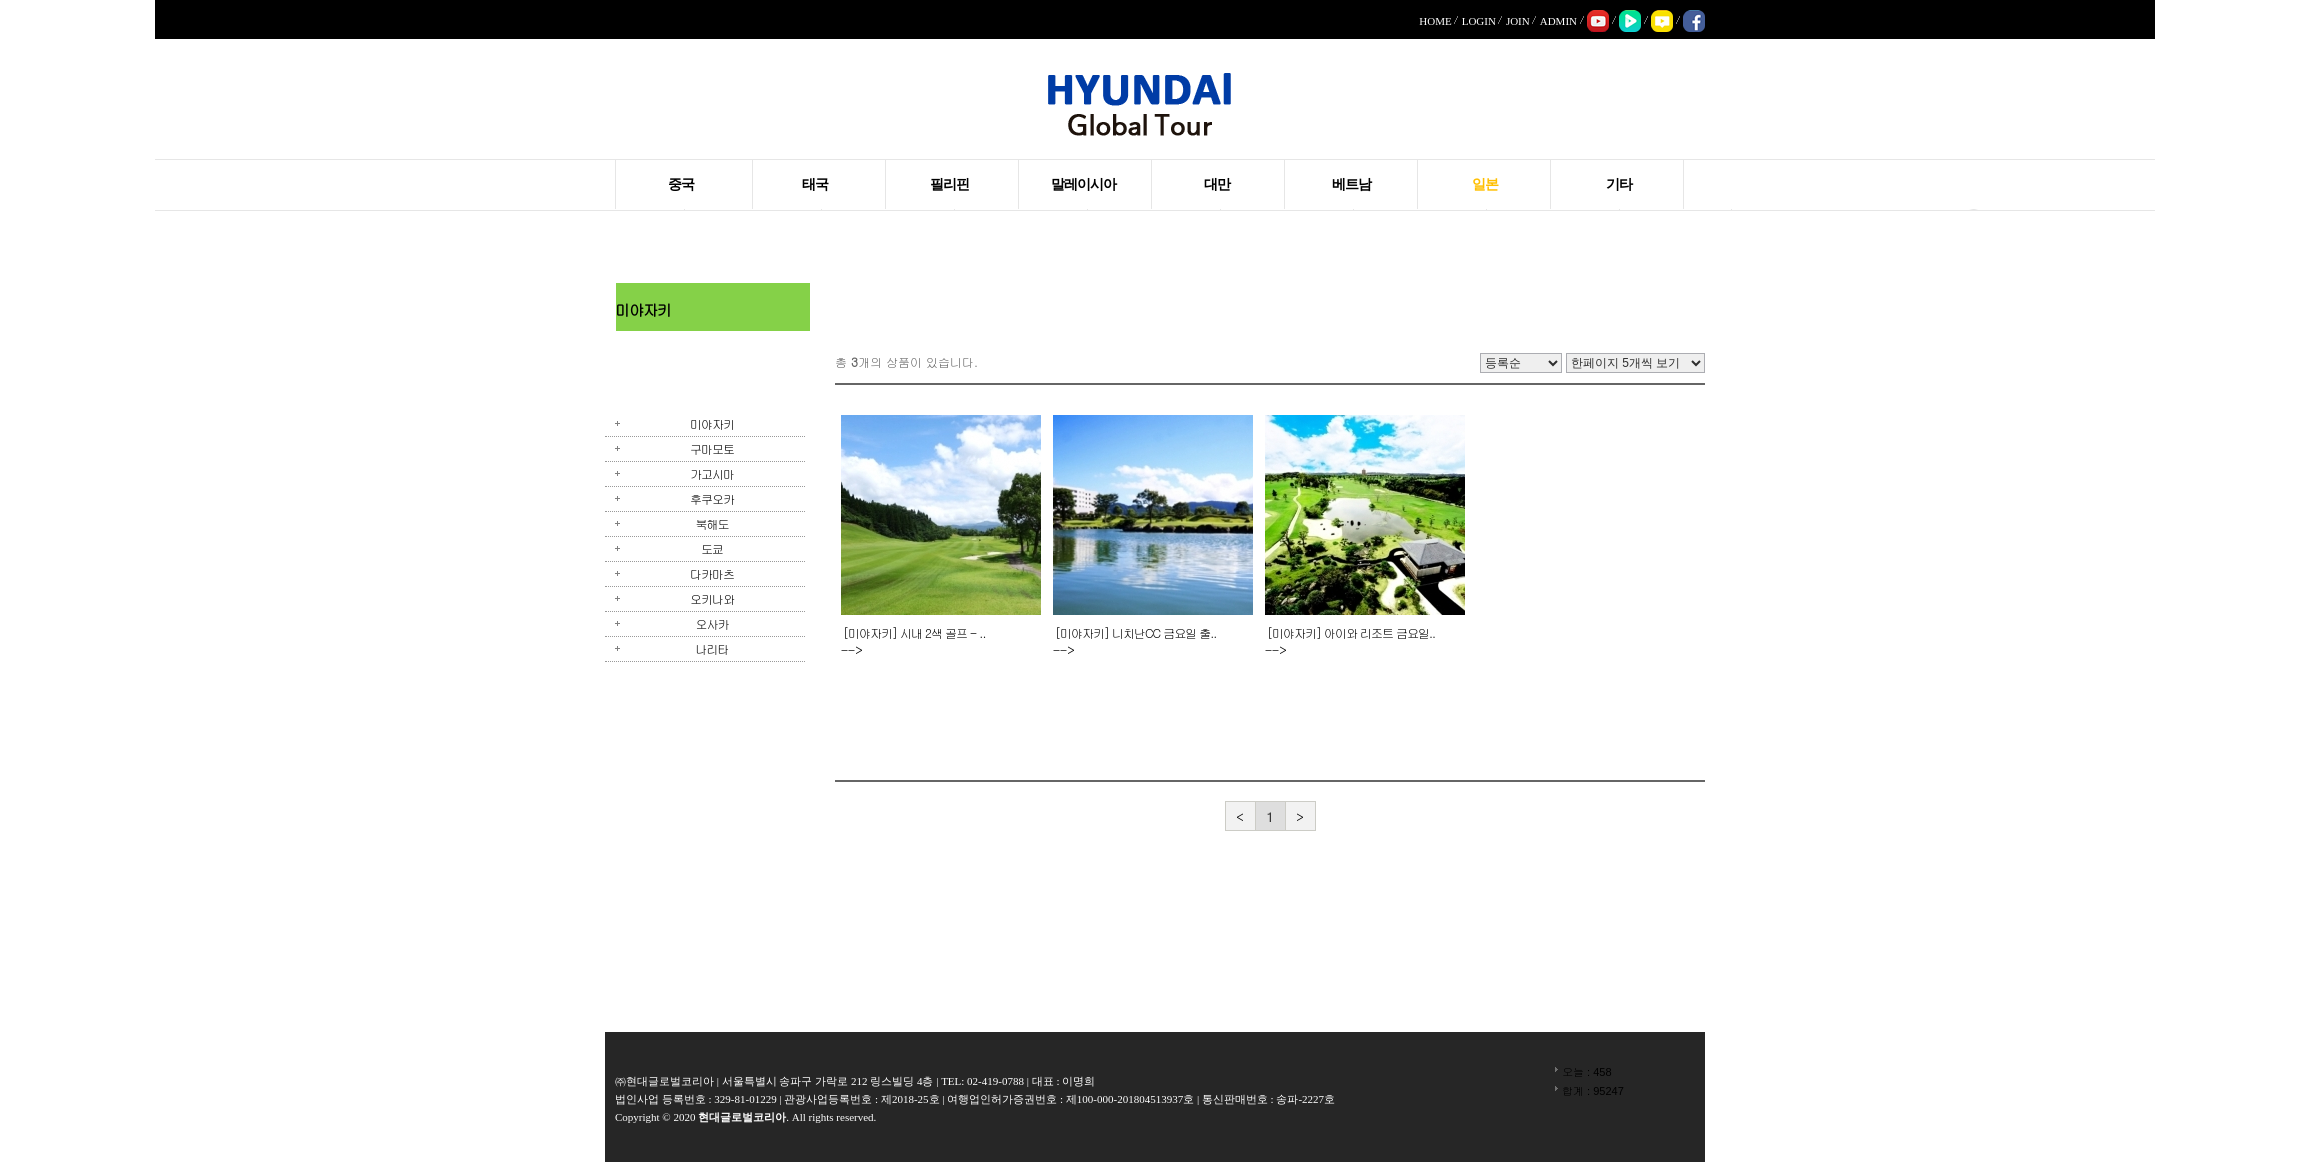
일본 (1485, 184)
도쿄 (712, 548)
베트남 (1351, 184)
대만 (1217, 184)
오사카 (712, 623)
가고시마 (712, 473)
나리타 (712, 648)
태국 (815, 184)
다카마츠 (712, 573)
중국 (681, 184)
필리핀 (949, 184)
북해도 (712, 523)
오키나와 (712, 598)
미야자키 (712, 423)
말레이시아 (1083, 184)
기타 (1619, 184)
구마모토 (712, 448)
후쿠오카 (712, 498)
